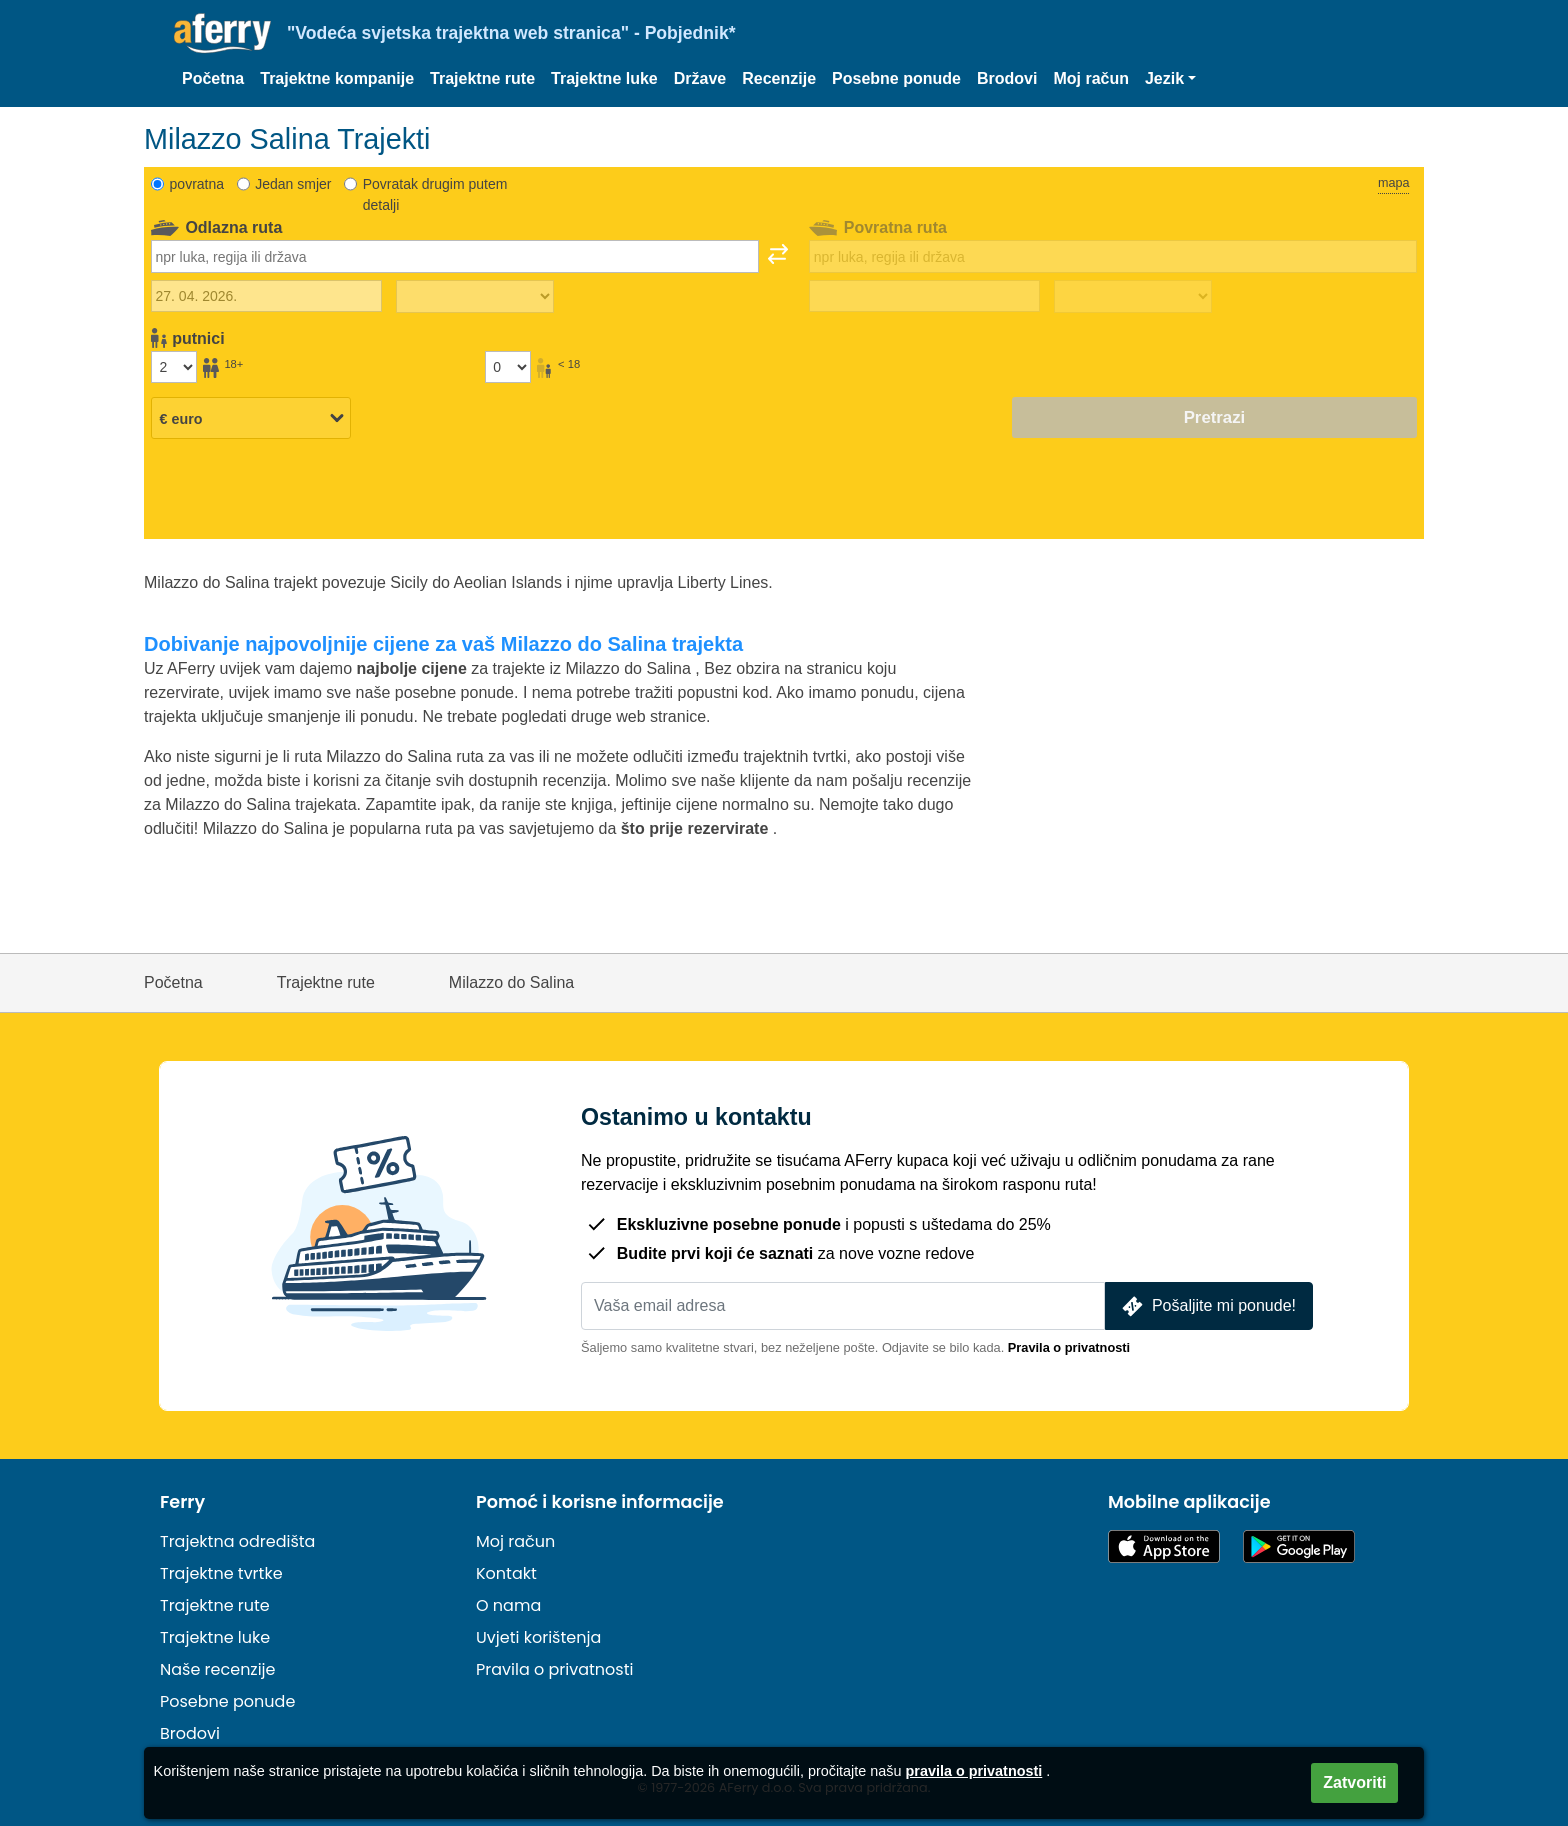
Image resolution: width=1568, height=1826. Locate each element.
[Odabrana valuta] (251, 419)
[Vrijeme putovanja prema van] (475, 297)
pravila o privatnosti (974, 1771)
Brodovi (1007, 78)
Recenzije (779, 78)
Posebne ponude (896, 78)
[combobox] (455, 256)
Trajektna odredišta (237, 1541)
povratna (197, 184)
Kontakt (506, 1573)
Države (700, 78)
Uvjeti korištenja (538, 1637)
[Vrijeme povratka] (1133, 297)
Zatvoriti (1354, 1782)
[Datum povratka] (924, 296)
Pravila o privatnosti (1069, 1347)
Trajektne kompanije (337, 78)
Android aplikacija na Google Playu (1299, 1546)
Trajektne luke (604, 78)
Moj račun (1091, 78)
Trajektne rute (482, 78)
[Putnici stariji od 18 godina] (174, 367)
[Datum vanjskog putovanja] (266, 296)
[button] (1170, 79)
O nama (508, 1605)
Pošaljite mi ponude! (1207, 1306)
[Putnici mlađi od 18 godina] (508, 367)
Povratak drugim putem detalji (435, 194)
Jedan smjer (293, 184)
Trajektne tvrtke (221, 1573)
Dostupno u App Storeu (1164, 1546)
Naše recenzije (217, 1669)
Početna (213, 78)
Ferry (182, 1502)
